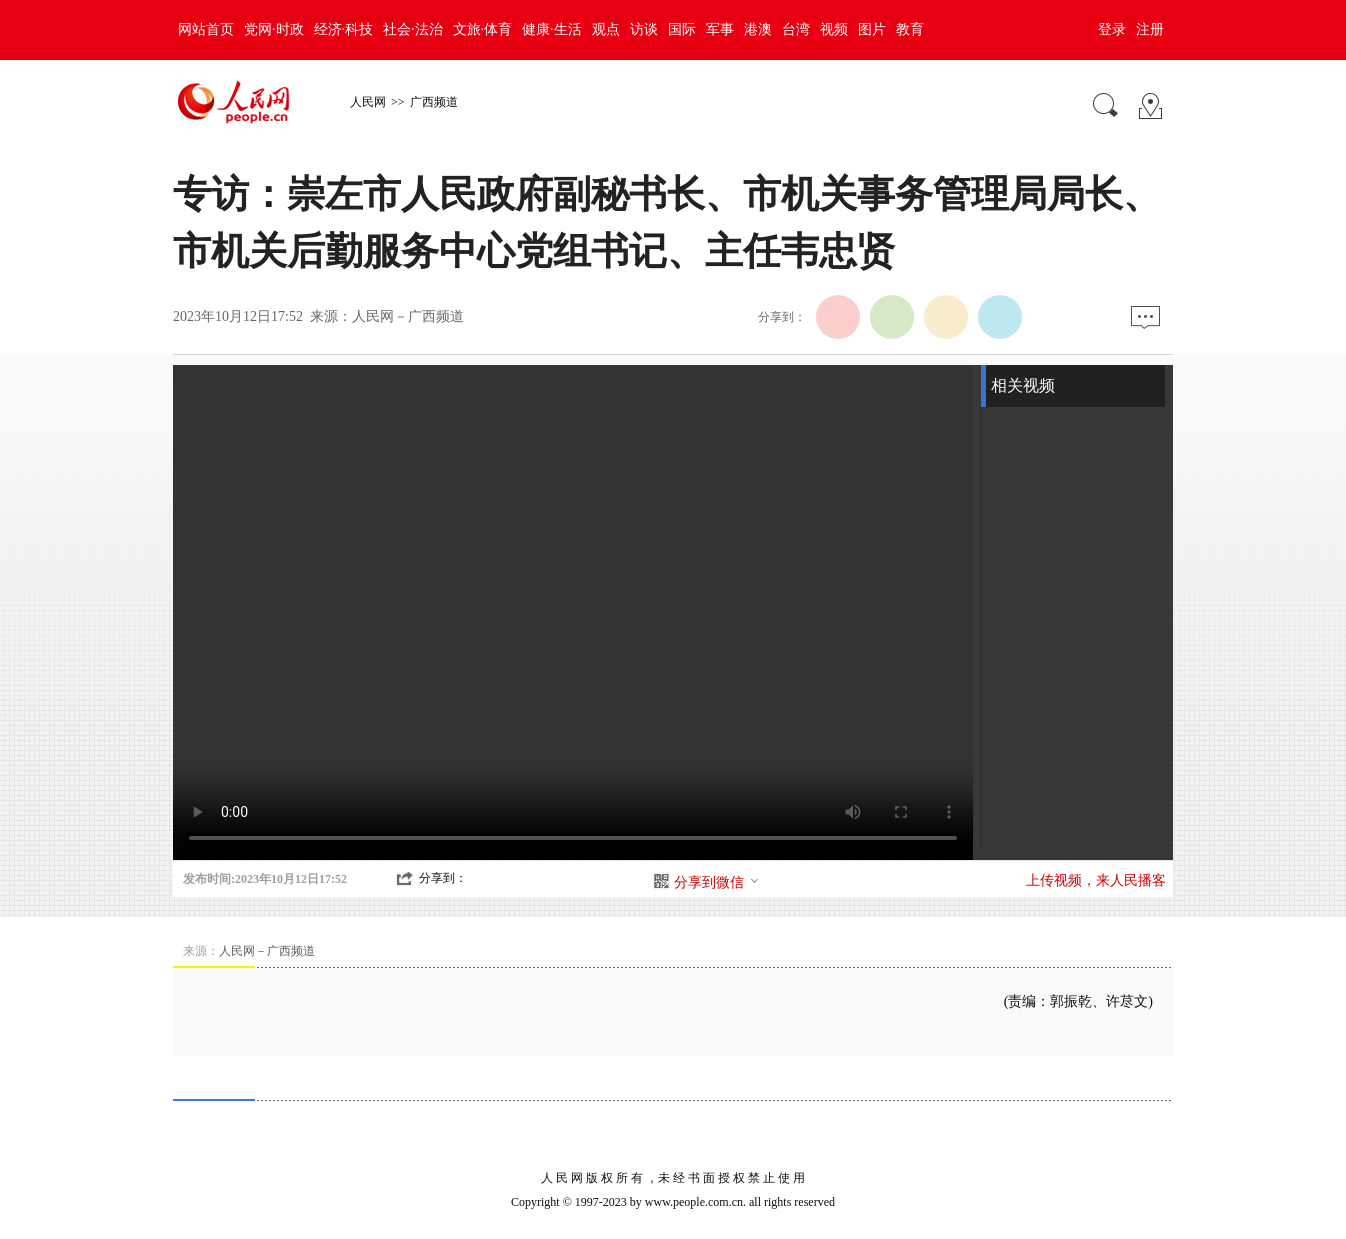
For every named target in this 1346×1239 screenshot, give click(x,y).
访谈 (644, 29)
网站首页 (206, 29)
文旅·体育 (483, 29)
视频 (834, 29)
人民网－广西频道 (408, 316)
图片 (872, 29)
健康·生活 (552, 29)
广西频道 (434, 102)
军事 (720, 29)
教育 (910, 29)
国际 (682, 29)
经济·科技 (344, 29)
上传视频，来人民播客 (1096, 880)
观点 (606, 29)
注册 (1150, 29)
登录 (1112, 29)
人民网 (368, 102)
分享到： (443, 878)
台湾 (796, 29)
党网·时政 (274, 29)
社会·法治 (413, 29)
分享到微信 (717, 882)
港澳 (758, 29)
